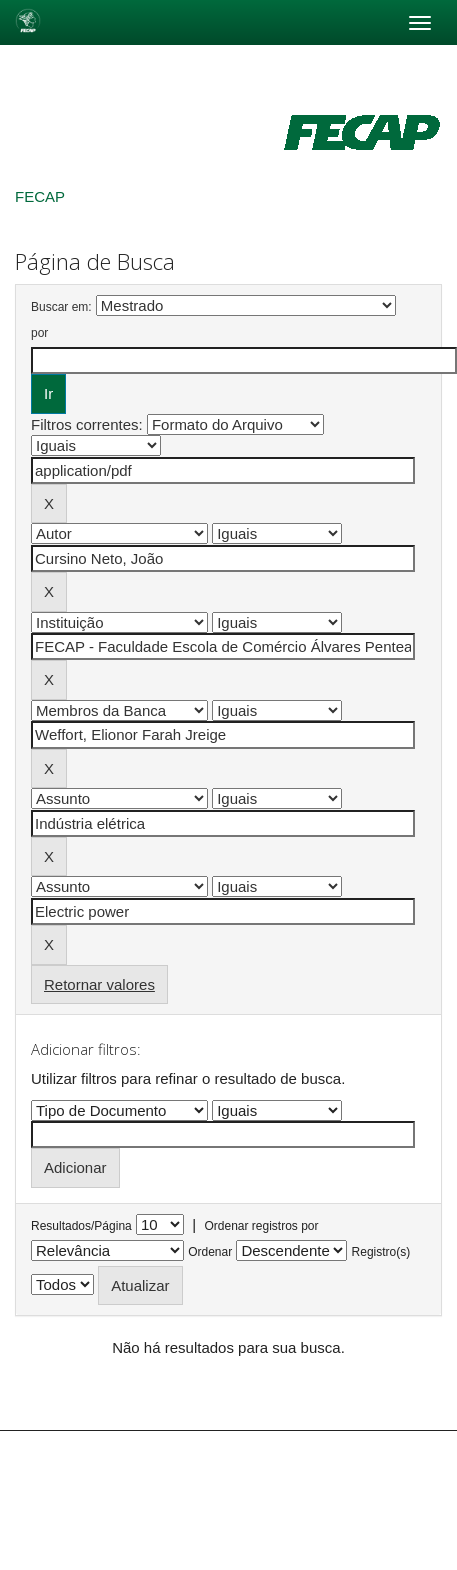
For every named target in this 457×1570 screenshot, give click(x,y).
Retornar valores (99, 984)
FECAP (40, 196)
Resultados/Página (81, 1226)
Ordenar (210, 1252)
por (39, 333)
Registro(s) (381, 1252)
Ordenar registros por (261, 1226)
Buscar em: (61, 307)
